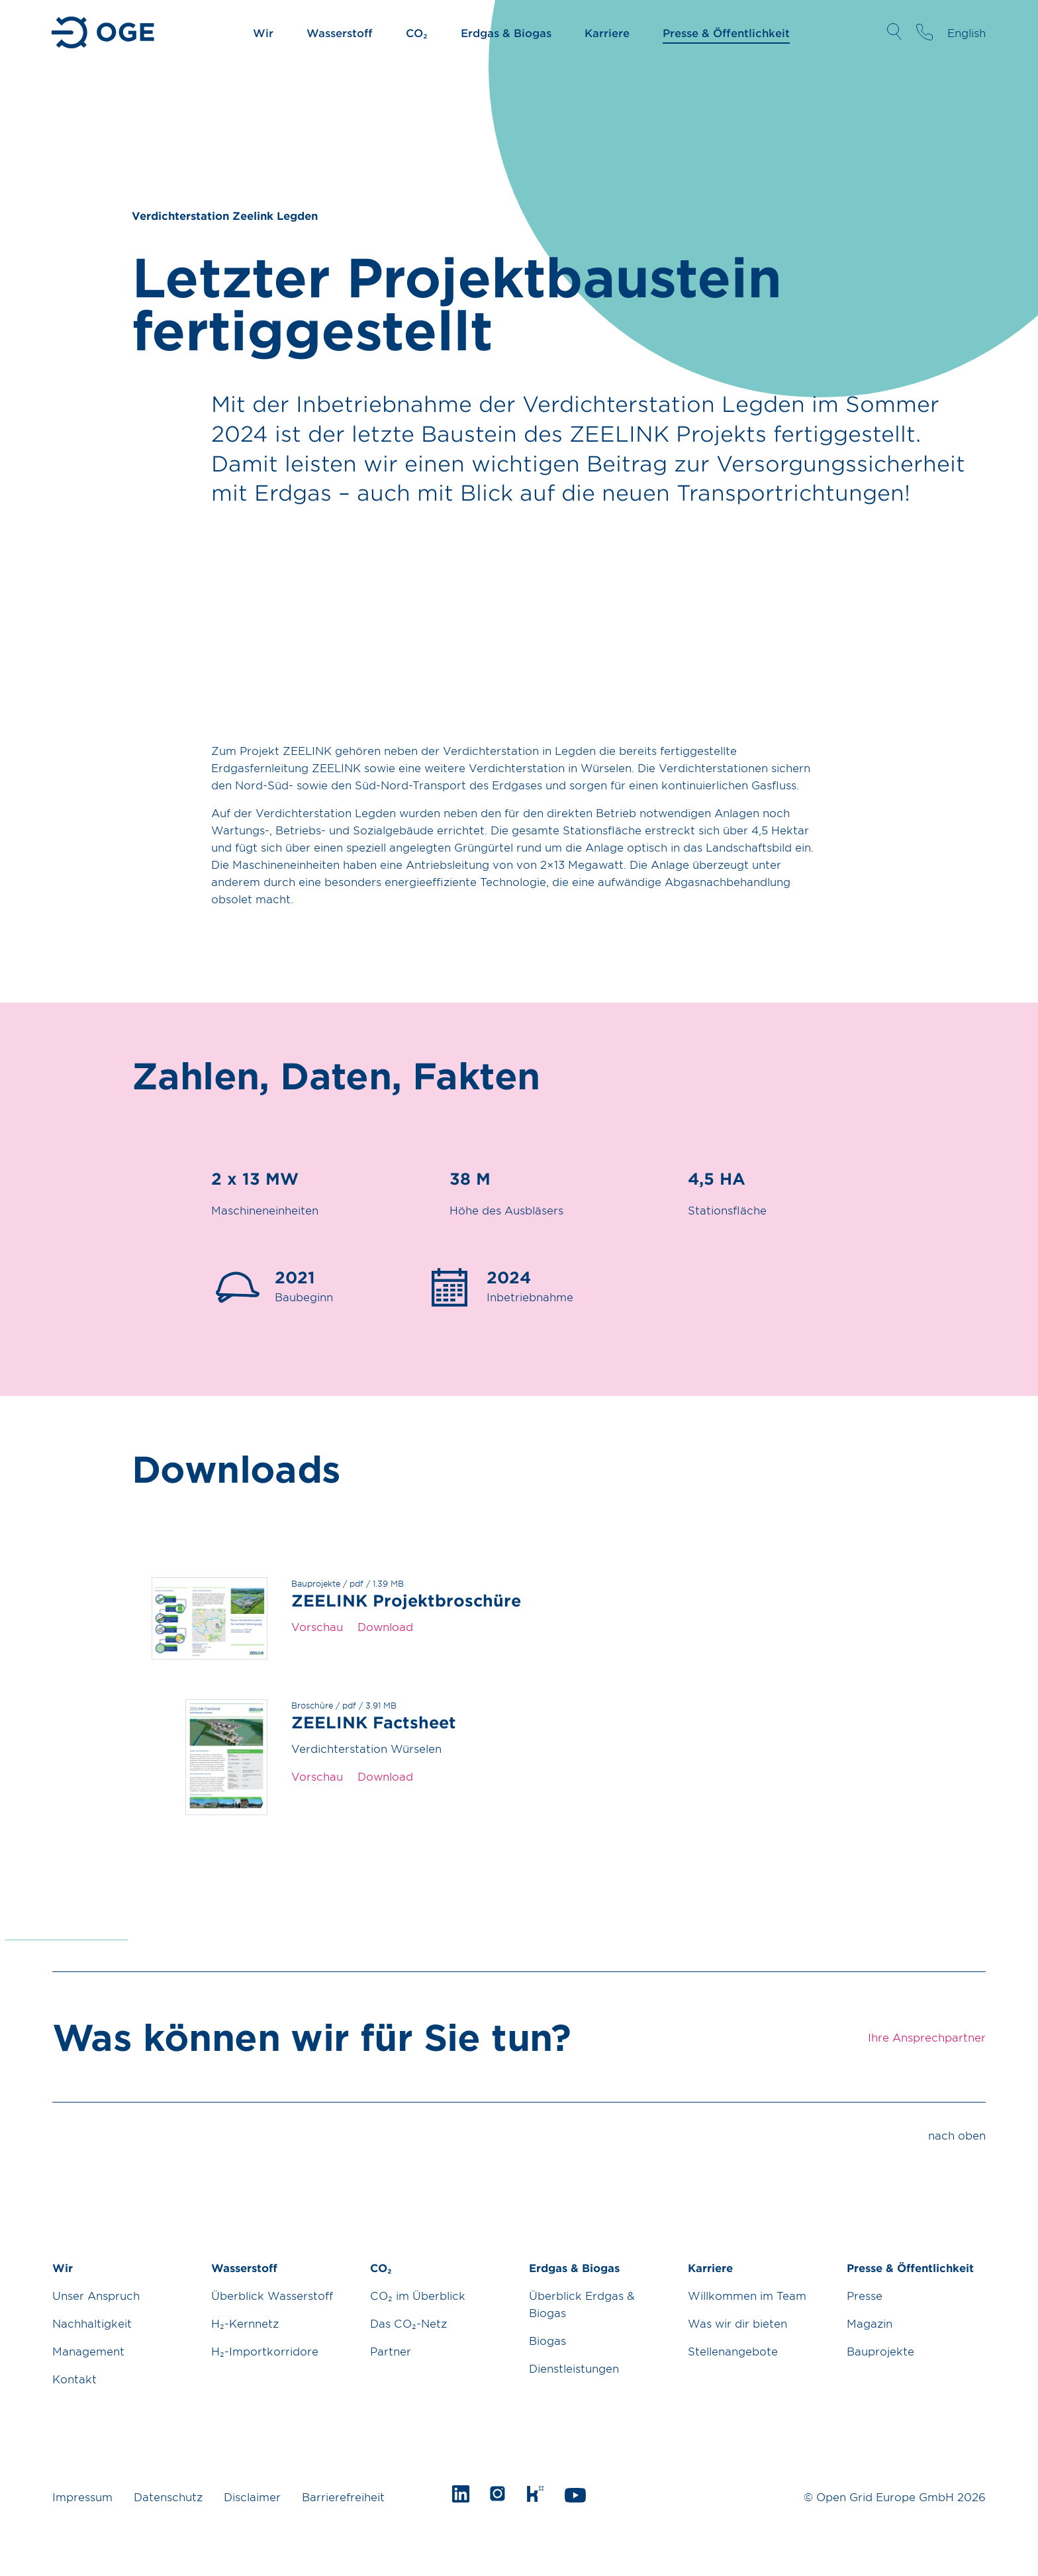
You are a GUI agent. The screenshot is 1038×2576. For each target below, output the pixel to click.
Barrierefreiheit (343, 2496)
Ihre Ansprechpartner (924, 31)
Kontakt (74, 2378)
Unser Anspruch (96, 2295)
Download (385, 1626)
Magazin (869, 2323)
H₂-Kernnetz (245, 2323)
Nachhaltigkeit (92, 2323)
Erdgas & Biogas (506, 32)
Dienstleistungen (574, 2368)
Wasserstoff (340, 32)
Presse (864, 2295)
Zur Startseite (104, 32)
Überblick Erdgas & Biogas (582, 2304)
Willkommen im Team (747, 2295)
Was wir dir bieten (737, 2323)
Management (88, 2350)
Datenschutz (168, 2496)
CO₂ (417, 32)
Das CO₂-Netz (408, 2323)
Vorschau (317, 1626)
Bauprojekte (880, 2350)
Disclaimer (252, 2496)
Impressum (82, 2496)
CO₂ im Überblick (417, 2295)
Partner (390, 2350)
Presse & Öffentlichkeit (726, 32)
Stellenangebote (733, 2350)
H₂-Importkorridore (264, 2350)
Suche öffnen (894, 31)
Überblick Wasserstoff (272, 2295)
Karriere (607, 32)
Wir (263, 32)
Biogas (547, 2340)
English (966, 32)
